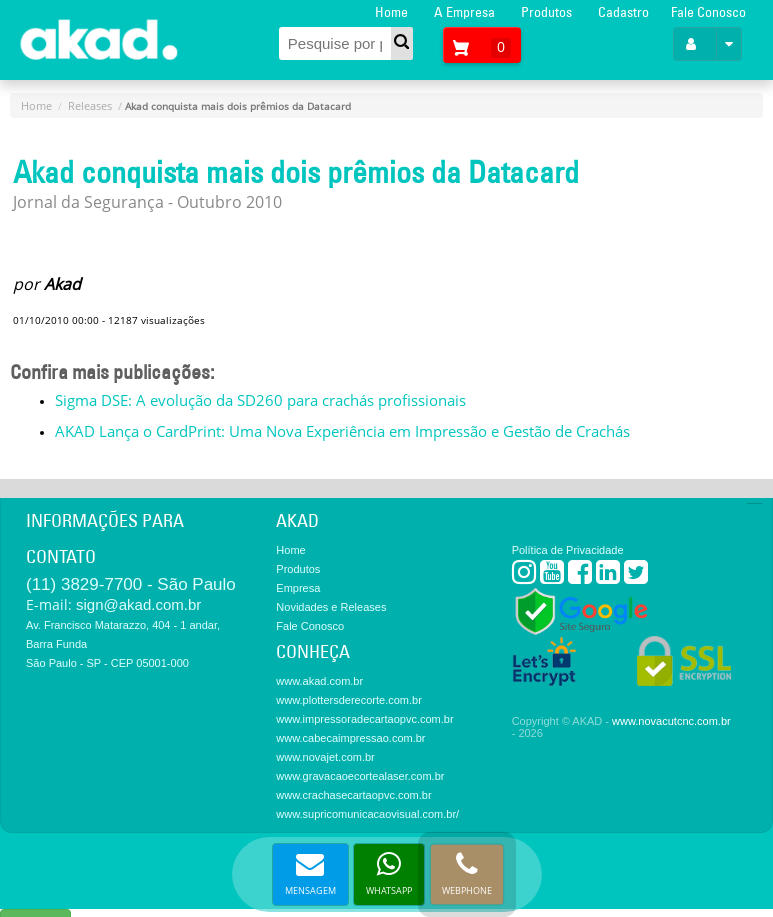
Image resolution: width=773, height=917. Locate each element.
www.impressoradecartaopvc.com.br (364, 719)
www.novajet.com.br (325, 757)
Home (391, 12)
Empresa (298, 588)
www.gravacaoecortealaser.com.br (360, 776)
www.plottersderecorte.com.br (349, 700)
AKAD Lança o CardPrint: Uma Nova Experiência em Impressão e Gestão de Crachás (342, 431)
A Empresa (464, 12)
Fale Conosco (708, 12)
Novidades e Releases (331, 607)
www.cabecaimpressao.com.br (350, 738)
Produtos (546, 12)
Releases (90, 105)
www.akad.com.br (319, 681)
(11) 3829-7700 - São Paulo (131, 584)
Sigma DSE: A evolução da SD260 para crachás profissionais (260, 400)
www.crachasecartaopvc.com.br (353, 795)
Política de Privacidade (568, 550)
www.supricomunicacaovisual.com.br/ (367, 814)
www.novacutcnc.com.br (671, 721)
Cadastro (623, 12)
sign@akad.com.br (138, 604)
